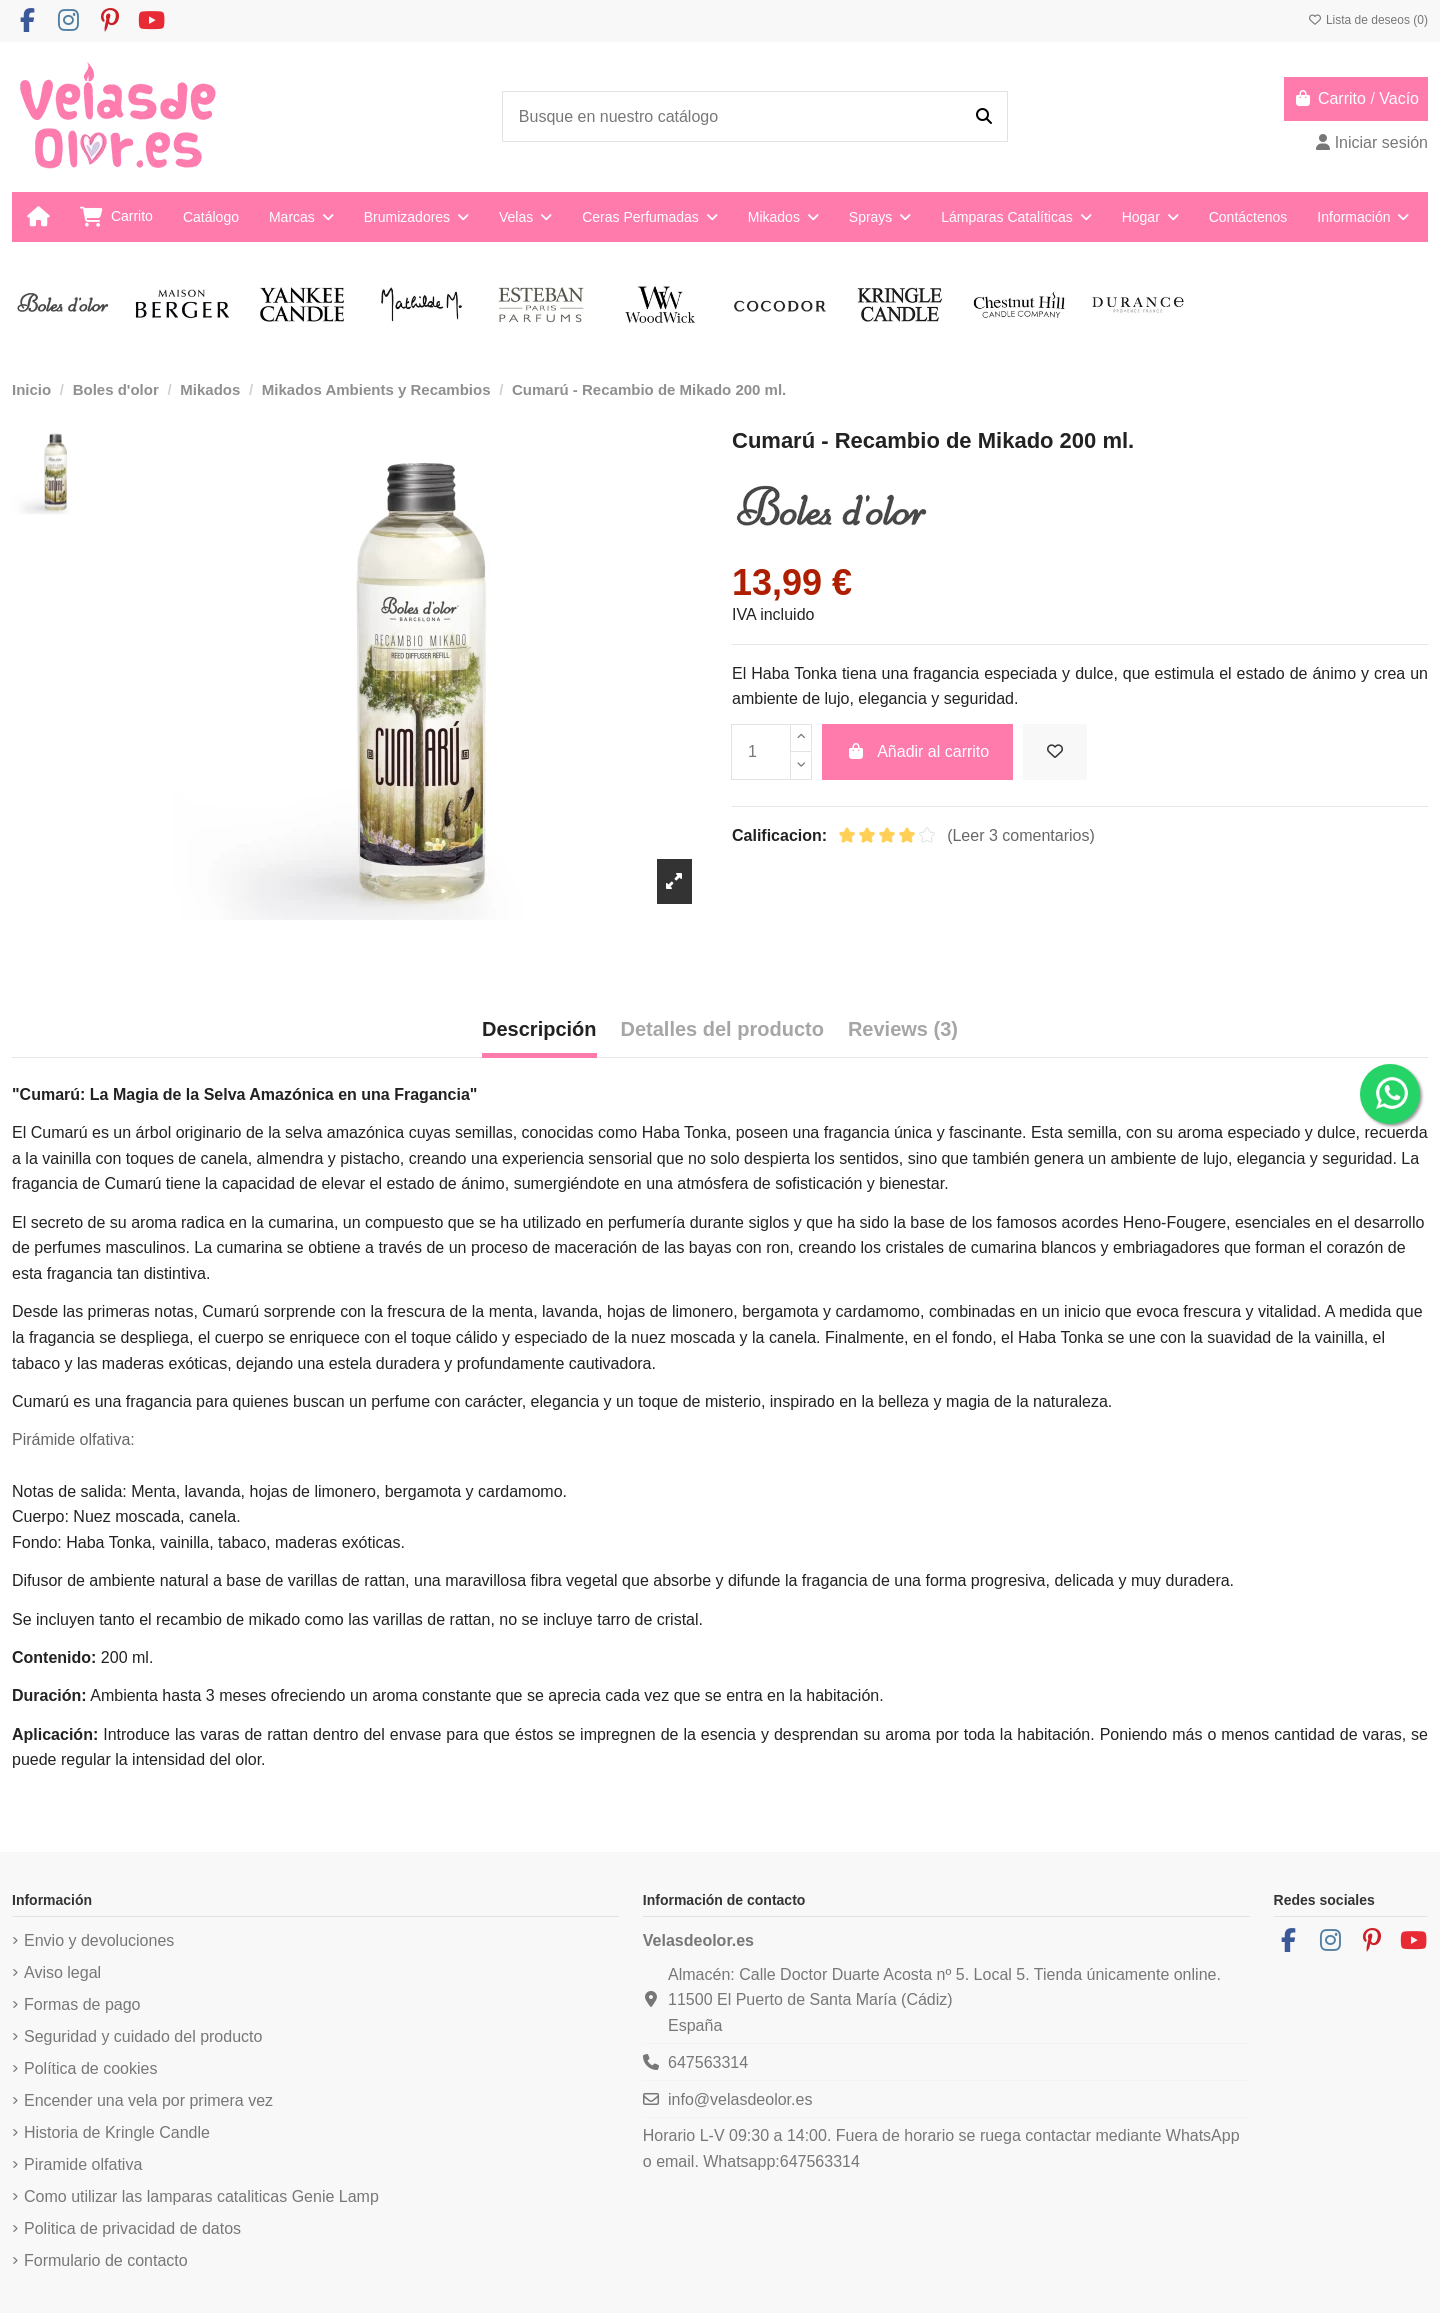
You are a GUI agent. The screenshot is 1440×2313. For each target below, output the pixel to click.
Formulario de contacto (106, 2260)
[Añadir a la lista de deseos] (1055, 752)
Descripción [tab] (539, 1029)
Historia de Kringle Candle (117, 2132)
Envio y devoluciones (99, 1940)
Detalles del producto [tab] (722, 1029)
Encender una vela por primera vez (148, 2100)
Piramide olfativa (83, 2164)
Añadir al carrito (918, 751)
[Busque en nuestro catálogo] (984, 117)
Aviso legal (62, 1972)
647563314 (708, 2062)
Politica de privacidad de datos (132, 2228)
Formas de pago (82, 2004)
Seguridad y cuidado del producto (143, 2036)
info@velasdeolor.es (740, 2099)
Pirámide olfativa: (73, 1439)
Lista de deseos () (1368, 20)
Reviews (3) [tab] (903, 1029)
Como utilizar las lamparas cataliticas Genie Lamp (201, 2196)
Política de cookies (90, 2068)
